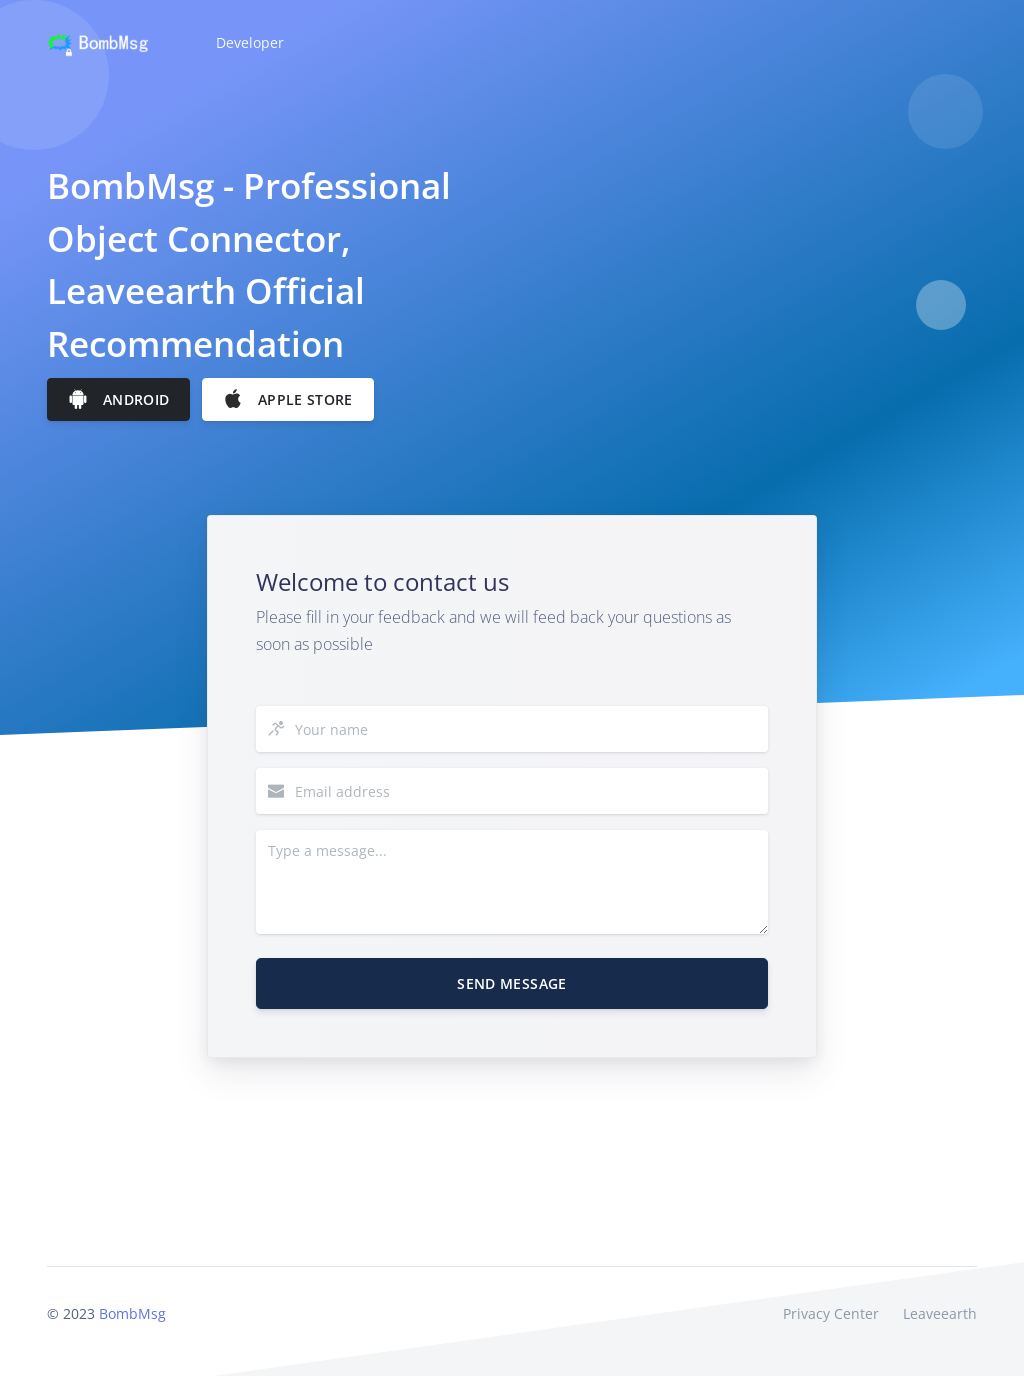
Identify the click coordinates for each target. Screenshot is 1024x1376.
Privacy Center (831, 1313)
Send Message (511, 983)
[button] (248, 43)
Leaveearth (940, 1313)
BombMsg (132, 1313)
